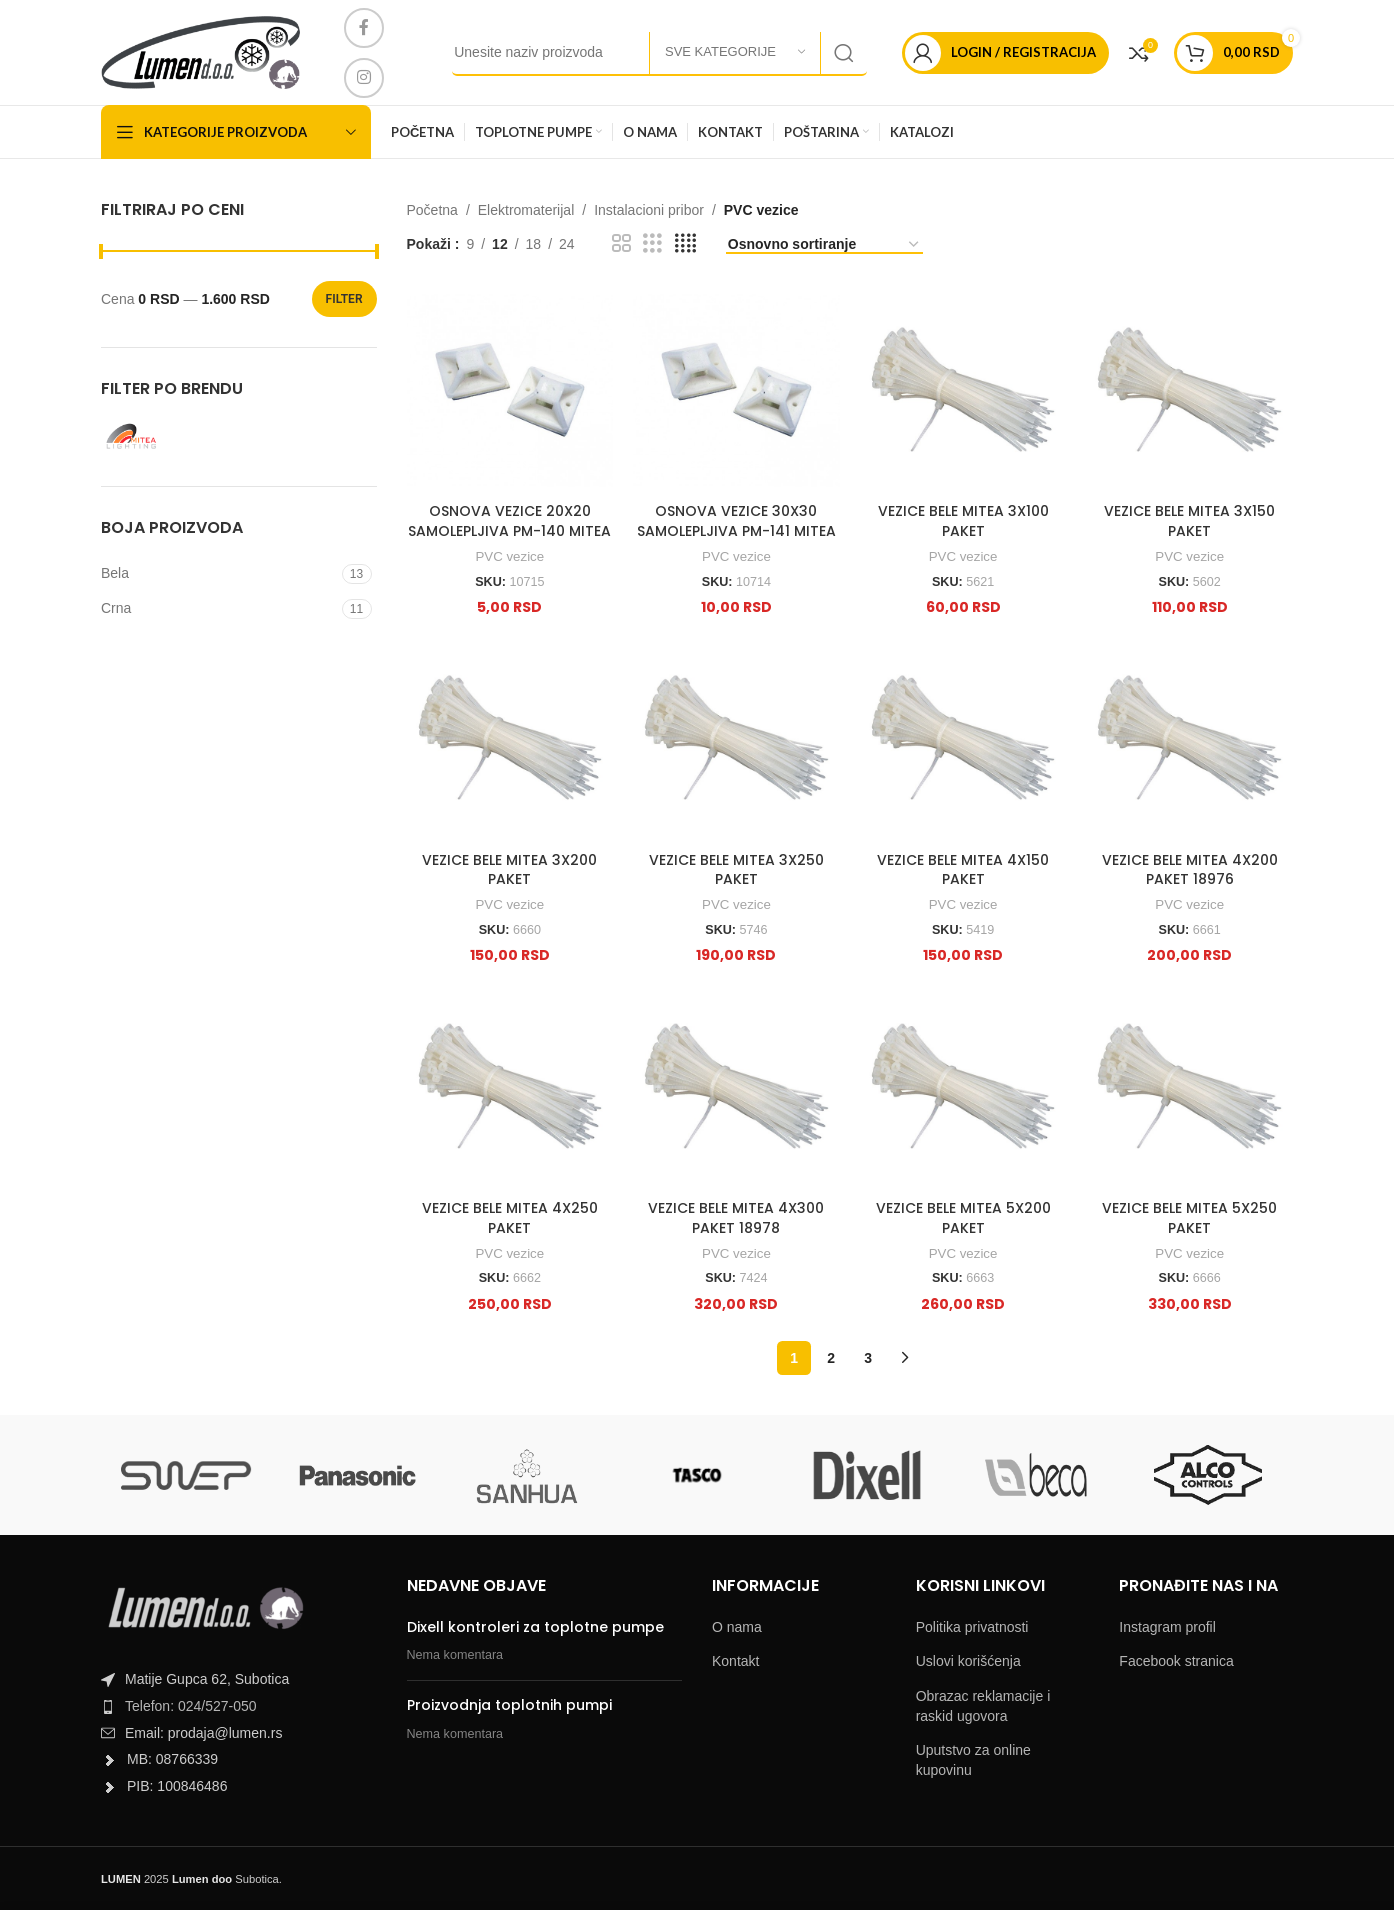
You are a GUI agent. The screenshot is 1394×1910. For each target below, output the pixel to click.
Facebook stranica (1176, 1661)
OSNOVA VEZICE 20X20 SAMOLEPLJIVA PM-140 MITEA (509, 521)
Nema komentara (455, 1655)
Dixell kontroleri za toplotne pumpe (535, 1627)
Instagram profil (1167, 1627)
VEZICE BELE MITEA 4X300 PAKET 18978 (736, 1218)
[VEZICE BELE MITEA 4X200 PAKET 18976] (1189, 738)
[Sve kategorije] (735, 53)
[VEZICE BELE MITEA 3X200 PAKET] (510, 738)
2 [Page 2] (831, 1358)
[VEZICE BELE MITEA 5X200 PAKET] (963, 1086)
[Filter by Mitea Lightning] (166, 436)
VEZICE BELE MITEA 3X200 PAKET (509, 870)
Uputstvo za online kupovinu (973, 1760)
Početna (432, 210)
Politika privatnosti (972, 1627)
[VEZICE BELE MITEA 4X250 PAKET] (510, 1086)
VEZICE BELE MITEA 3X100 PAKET (963, 521)
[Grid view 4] (685, 243)
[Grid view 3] (652, 243)
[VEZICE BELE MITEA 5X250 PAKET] (1189, 1086)
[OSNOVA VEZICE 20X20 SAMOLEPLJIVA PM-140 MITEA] (510, 390)
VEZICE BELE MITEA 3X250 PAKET (736, 870)
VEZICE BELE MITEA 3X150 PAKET (1189, 521)
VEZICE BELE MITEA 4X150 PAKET (963, 870)
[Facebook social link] (364, 28)
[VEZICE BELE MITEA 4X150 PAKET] (963, 738)
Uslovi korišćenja (968, 1661)
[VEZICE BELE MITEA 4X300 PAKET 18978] (736, 1086)
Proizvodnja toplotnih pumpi (509, 1705)
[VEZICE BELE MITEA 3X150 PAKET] (1189, 390)
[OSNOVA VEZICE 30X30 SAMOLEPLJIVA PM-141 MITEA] (736, 390)
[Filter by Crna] (219, 609)
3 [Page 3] (868, 1358)
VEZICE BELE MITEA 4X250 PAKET (510, 1218)
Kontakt (735, 1661)
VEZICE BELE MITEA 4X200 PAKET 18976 (1190, 870)
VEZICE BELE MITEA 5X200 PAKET (963, 1218)
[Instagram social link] (364, 78)
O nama (737, 1627)
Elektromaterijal (526, 210)
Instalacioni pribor (649, 210)
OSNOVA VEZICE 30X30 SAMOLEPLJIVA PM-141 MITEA (736, 521)
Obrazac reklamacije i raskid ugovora (983, 1706)
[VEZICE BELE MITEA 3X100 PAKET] (963, 390)
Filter (344, 299)
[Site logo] (200, 51)
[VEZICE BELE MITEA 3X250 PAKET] (736, 738)
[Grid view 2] (621, 243)
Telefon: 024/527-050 (191, 1706)
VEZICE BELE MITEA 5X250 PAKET (1189, 1218)
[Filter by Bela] (219, 574)
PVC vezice (509, 556)
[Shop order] (824, 245)
